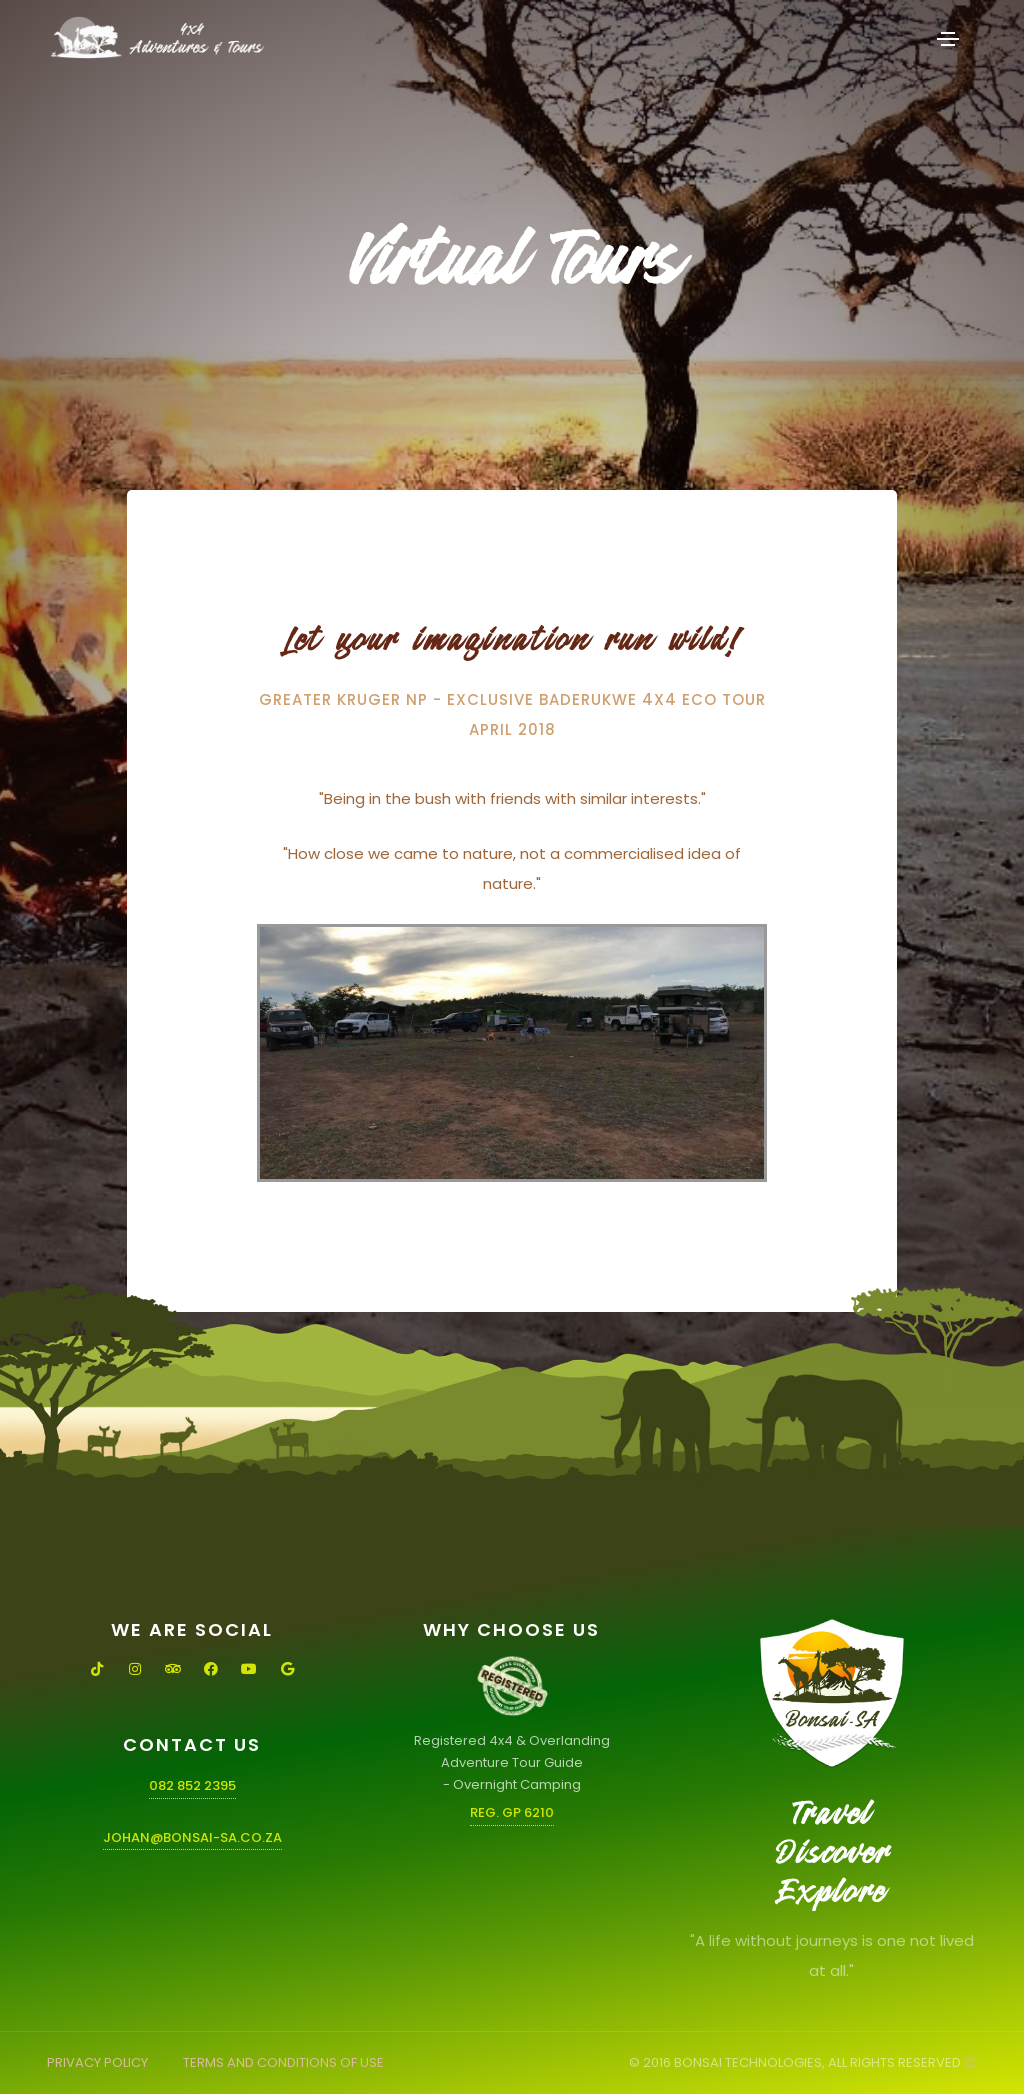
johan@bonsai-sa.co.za (192, 1837)
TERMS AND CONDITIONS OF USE (283, 2062)
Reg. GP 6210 (512, 1812)
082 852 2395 (192, 1785)
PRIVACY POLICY (97, 2062)
